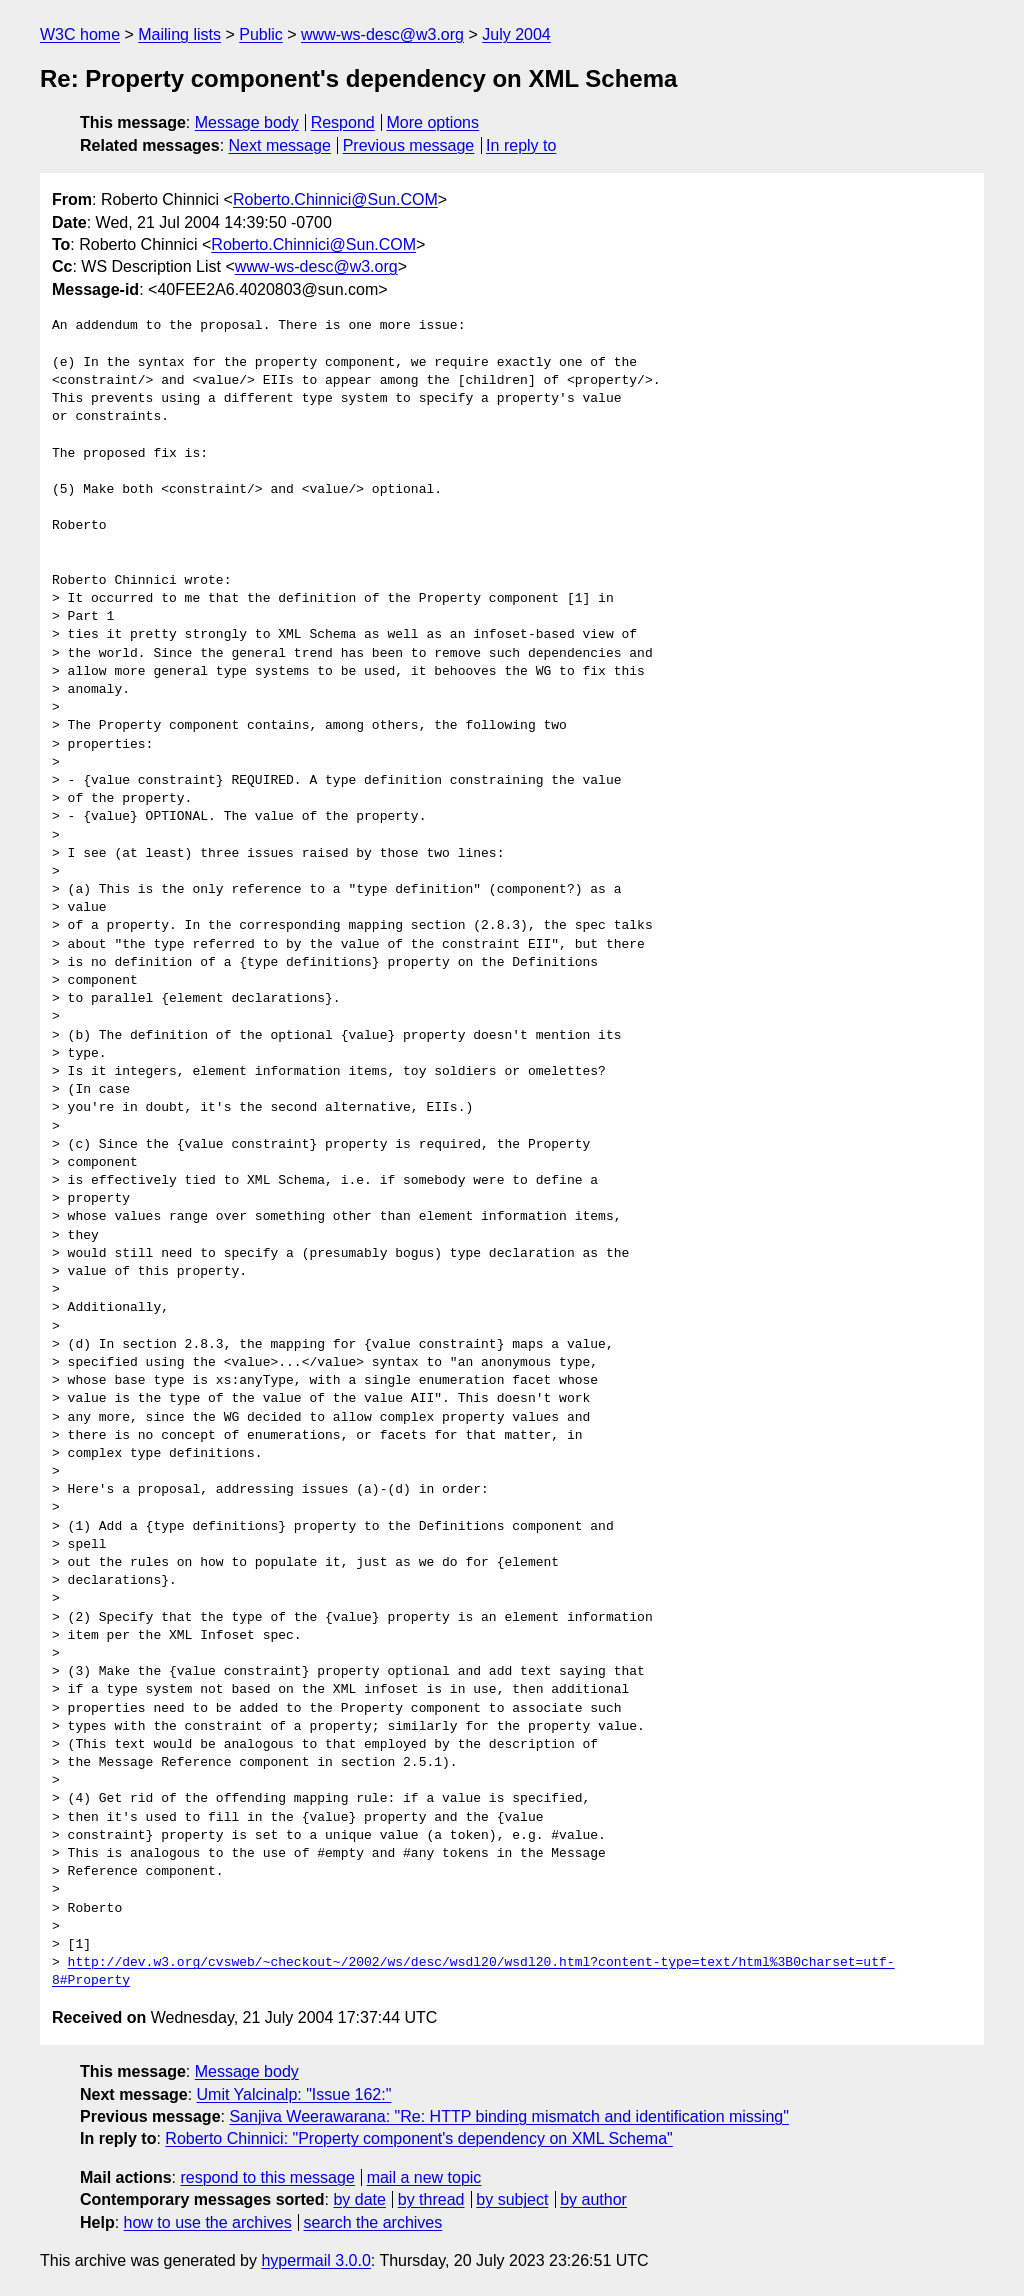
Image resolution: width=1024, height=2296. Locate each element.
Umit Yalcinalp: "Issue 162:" (294, 2094)
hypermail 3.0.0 (315, 2260)
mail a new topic (424, 2177)
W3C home (80, 34)
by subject (512, 2199)
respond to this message (267, 2177)
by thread (431, 2199)
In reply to (521, 145)
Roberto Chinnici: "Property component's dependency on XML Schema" (418, 2138)
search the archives (373, 2222)
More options (433, 122)
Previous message (409, 145)
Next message (280, 145)
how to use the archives (208, 2222)
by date (359, 2199)
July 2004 (516, 34)
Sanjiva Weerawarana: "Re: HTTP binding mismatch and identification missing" (508, 2116)
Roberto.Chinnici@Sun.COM (335, 199)
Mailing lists (179, 34)
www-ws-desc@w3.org (382, 34)
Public (261, 34)
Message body (247, 122)
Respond (343, 122)
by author (593, 2199)
